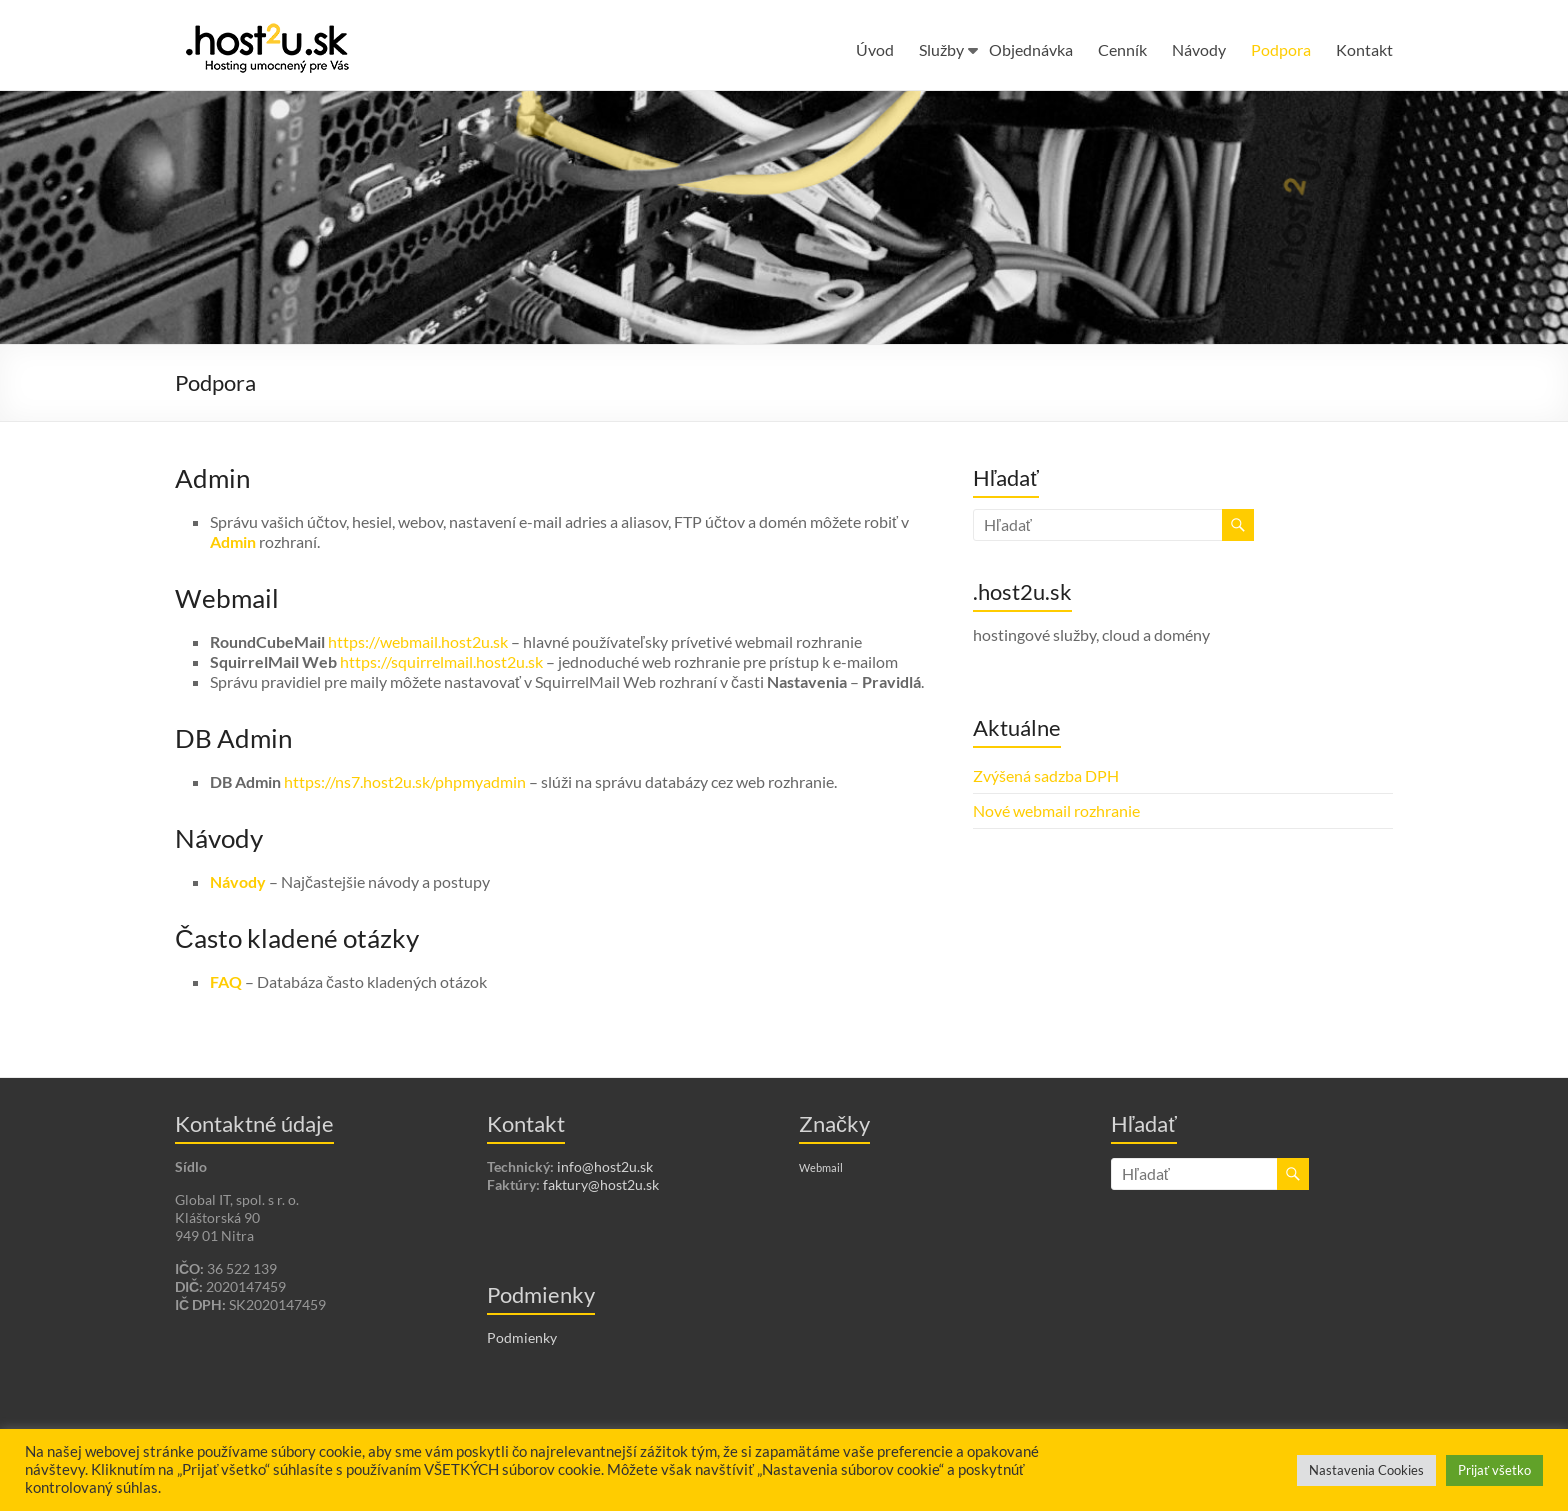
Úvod (875, 49)
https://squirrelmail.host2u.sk (441, 661)
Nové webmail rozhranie (1056, 810)
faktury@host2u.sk (601, 1184)
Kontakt (1364, 49)
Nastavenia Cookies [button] (1366, 1470)
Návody (1199, 49)
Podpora (1281, 49)
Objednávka (1031, 49)
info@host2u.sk (605, 1166)
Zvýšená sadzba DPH (1046, 775)
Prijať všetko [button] (1494, 1470)
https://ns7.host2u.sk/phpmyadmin (405, 781)
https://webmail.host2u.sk (418, 641)
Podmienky (522, 1337)
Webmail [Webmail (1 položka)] (821, 1167)
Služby (941, 49)
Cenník (1122, 49)
